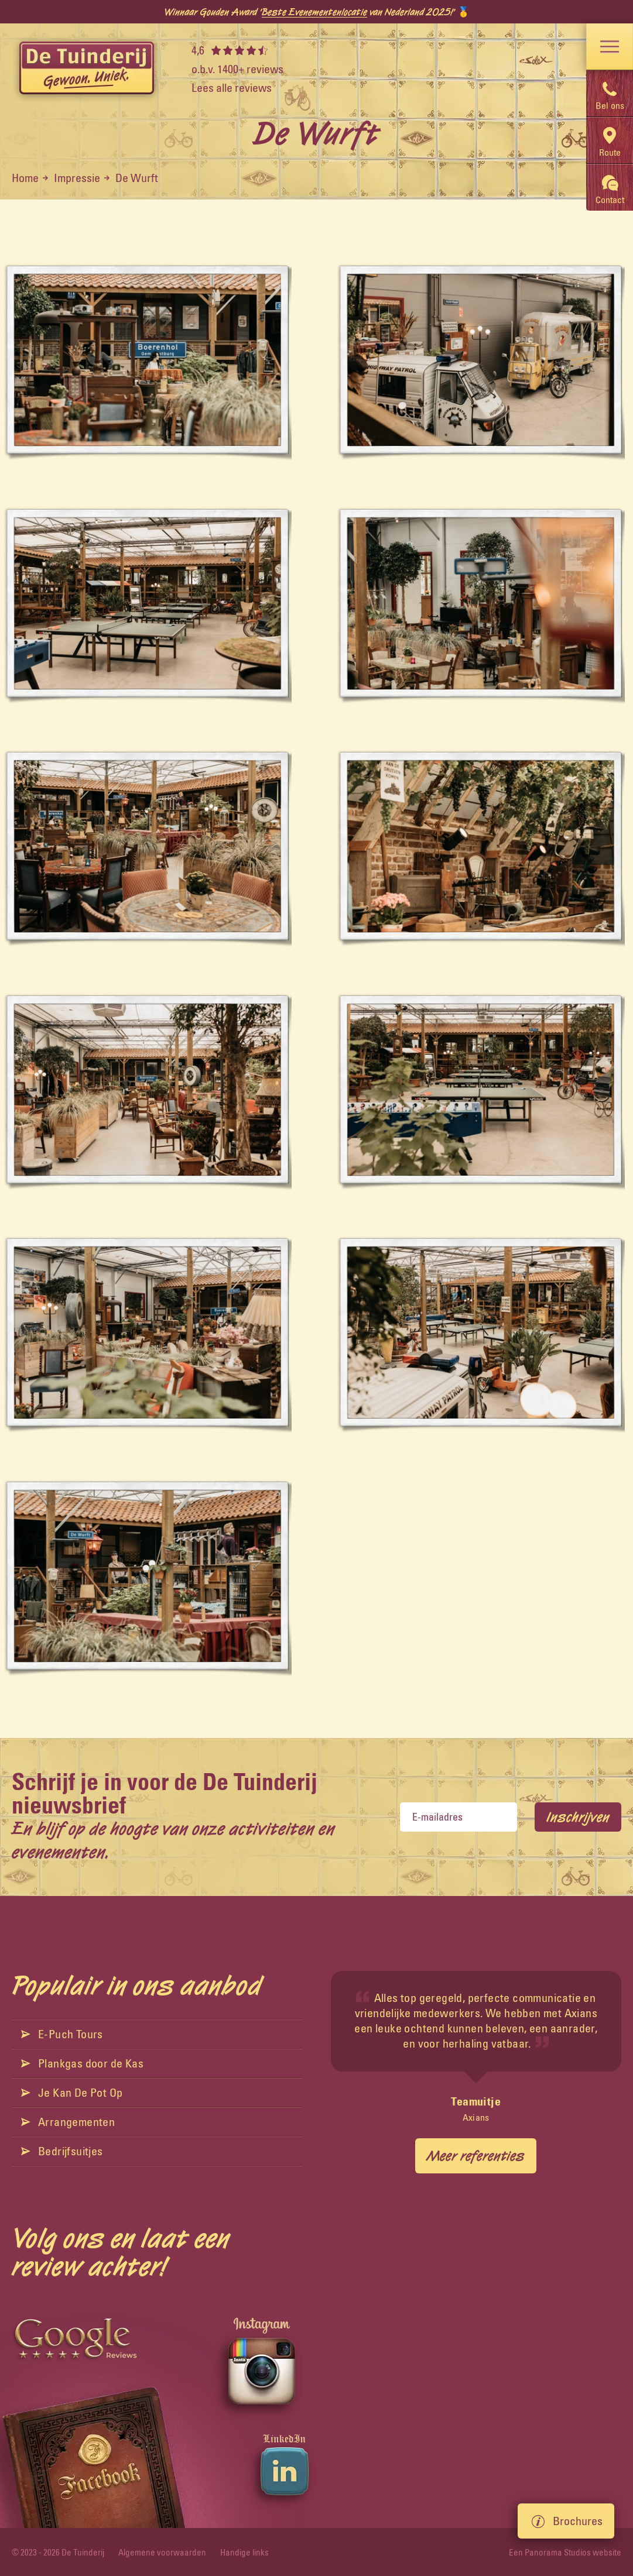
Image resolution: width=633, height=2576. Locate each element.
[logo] (87, 69)
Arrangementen (68, 2121)
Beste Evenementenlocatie (314, 11)
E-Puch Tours (62, 2034)
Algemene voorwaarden (162, 2552)
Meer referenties (476, 2155)
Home (25, 177)
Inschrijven (578, 1817)
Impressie (77, 177)
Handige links (244, 2552)
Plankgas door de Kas (82, 2063)
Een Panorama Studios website (565, 2552)
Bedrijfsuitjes (62, 2151)
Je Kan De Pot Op (71, 2092)
